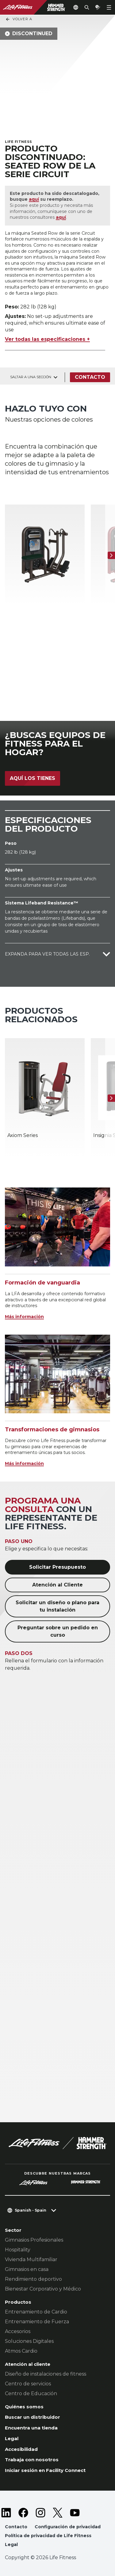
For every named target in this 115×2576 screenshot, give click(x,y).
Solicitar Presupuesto (57, 1567)
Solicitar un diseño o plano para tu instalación (57, 1606)
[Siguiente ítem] (111, 555)
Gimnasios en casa (26, 2269)
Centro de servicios (28, 2384)
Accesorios (17, 2331)
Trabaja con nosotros (32, 2459)
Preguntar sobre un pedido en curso (57, 1631)
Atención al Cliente (57, 1585)
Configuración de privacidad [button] (68, 2526)
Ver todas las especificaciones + (47, 339)
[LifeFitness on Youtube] (75, 2513)
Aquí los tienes (32, 778)
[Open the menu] (109, 7)
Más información (24, 1316)
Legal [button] (11, 2544)
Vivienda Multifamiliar (31, 2259)
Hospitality (17, 2250)
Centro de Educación (31, 2393)
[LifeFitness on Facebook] (23, 2513)
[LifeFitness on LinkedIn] (6, 2513)
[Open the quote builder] (98, 7)
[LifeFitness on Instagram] (40, 2513)
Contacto (90, 377)
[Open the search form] (87, 7)
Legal (11, 2438)
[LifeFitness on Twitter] (58, 2513)
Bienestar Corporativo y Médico (43, 2289)
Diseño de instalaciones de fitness (45, 2374)
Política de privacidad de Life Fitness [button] (48, 2535)
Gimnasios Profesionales (34, 2240)
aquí (34, 199)
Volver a (18, 19)
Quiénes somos (24, 2407)
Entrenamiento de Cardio (36, 2312)
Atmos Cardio (21, 2351)
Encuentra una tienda (31, 2428)
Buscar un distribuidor (32, 2417)
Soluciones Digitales (29, 2341)
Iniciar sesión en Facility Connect (45, 2470)
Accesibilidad (21, 2449)
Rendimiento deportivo (33, 2279)
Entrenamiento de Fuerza (37, 2321)
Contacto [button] (16, 2526)
